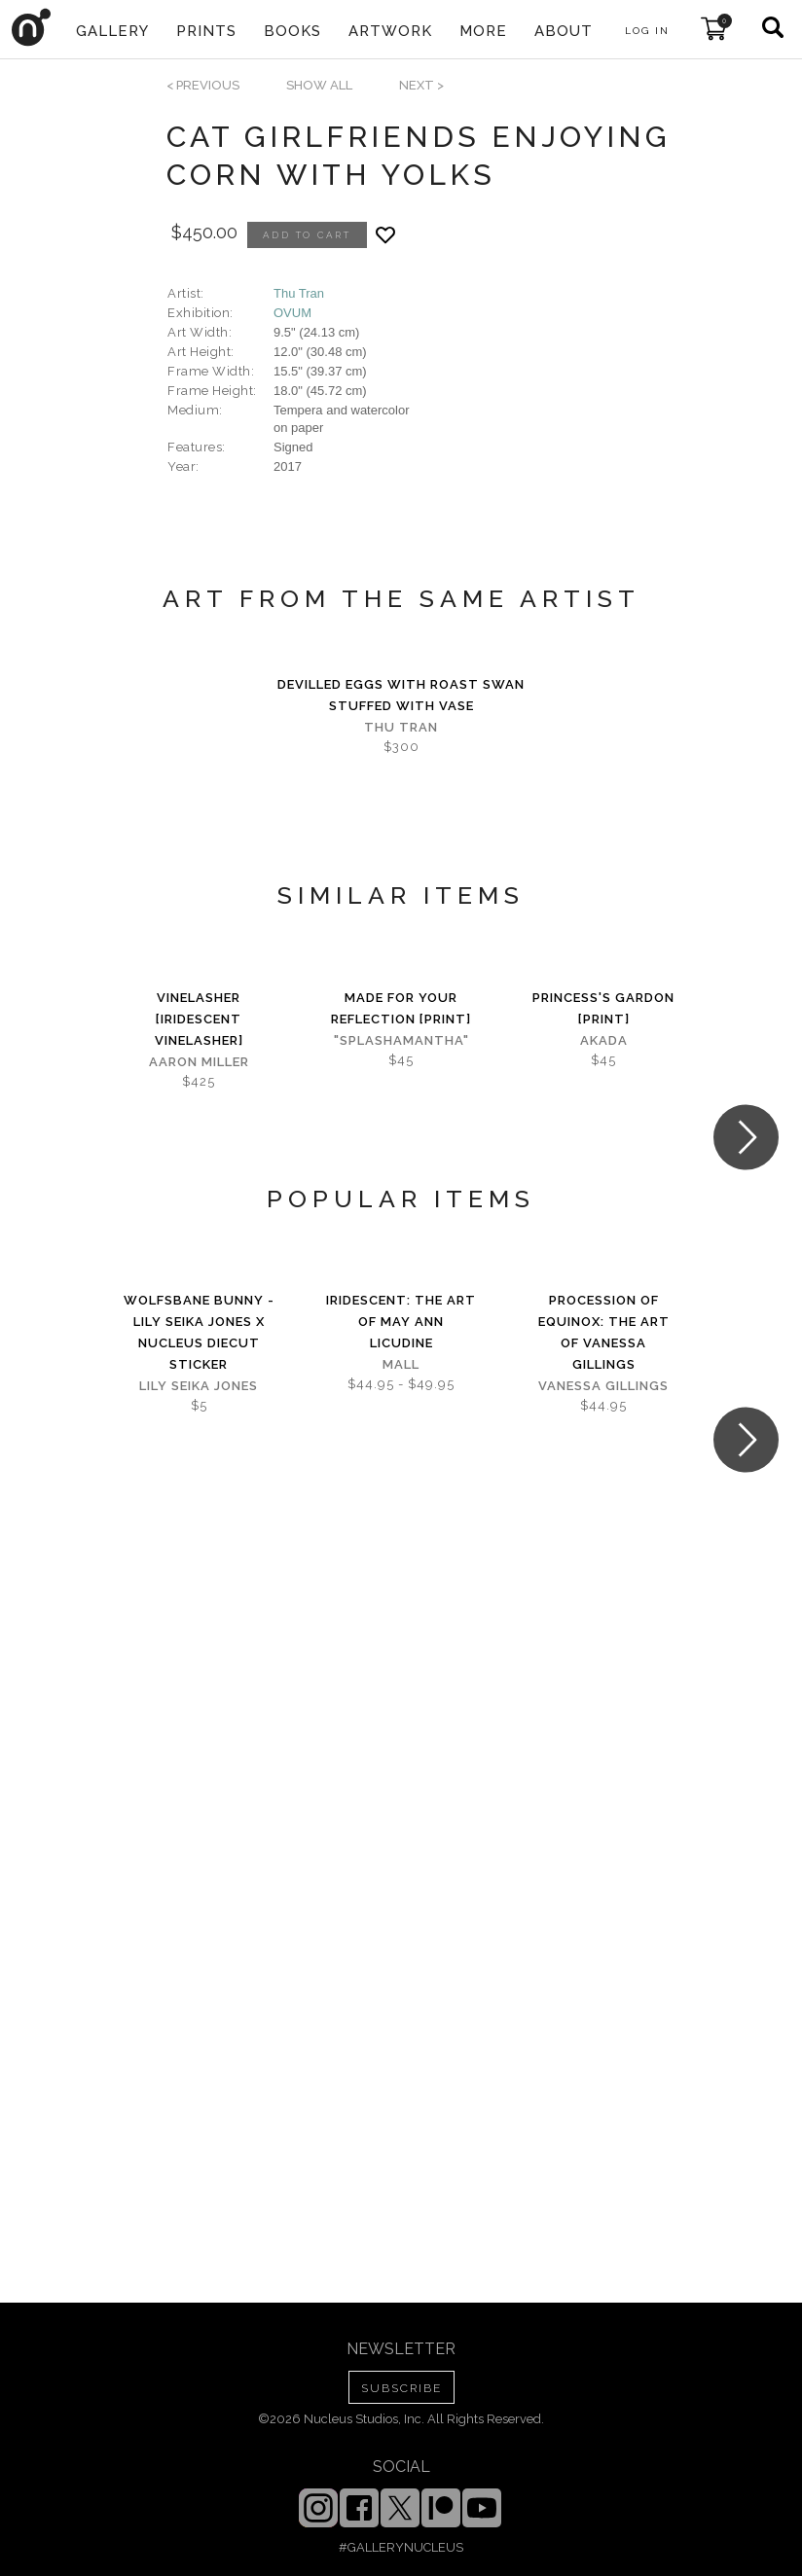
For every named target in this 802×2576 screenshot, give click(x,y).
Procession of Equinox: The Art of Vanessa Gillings (604, 1332)
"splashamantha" (401, 1040)
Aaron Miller (199, 1062)
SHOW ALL (319, 85)
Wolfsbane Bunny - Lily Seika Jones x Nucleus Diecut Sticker (199, 1332)
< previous (202, 85)
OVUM (292, 312)
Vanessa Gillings (603, 1385)
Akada (604, 1040)
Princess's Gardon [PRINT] (603, 1008)
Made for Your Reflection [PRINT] (401, 1008)
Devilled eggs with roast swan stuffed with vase (401, 695)
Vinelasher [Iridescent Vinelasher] (199, 1019)
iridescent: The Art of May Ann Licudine (401, 1321)
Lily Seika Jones (198, 1385)
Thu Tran (298, 293)
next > (421, 85)
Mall (401, 1364)
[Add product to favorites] (385, 235)
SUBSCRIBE (401, 2388)
